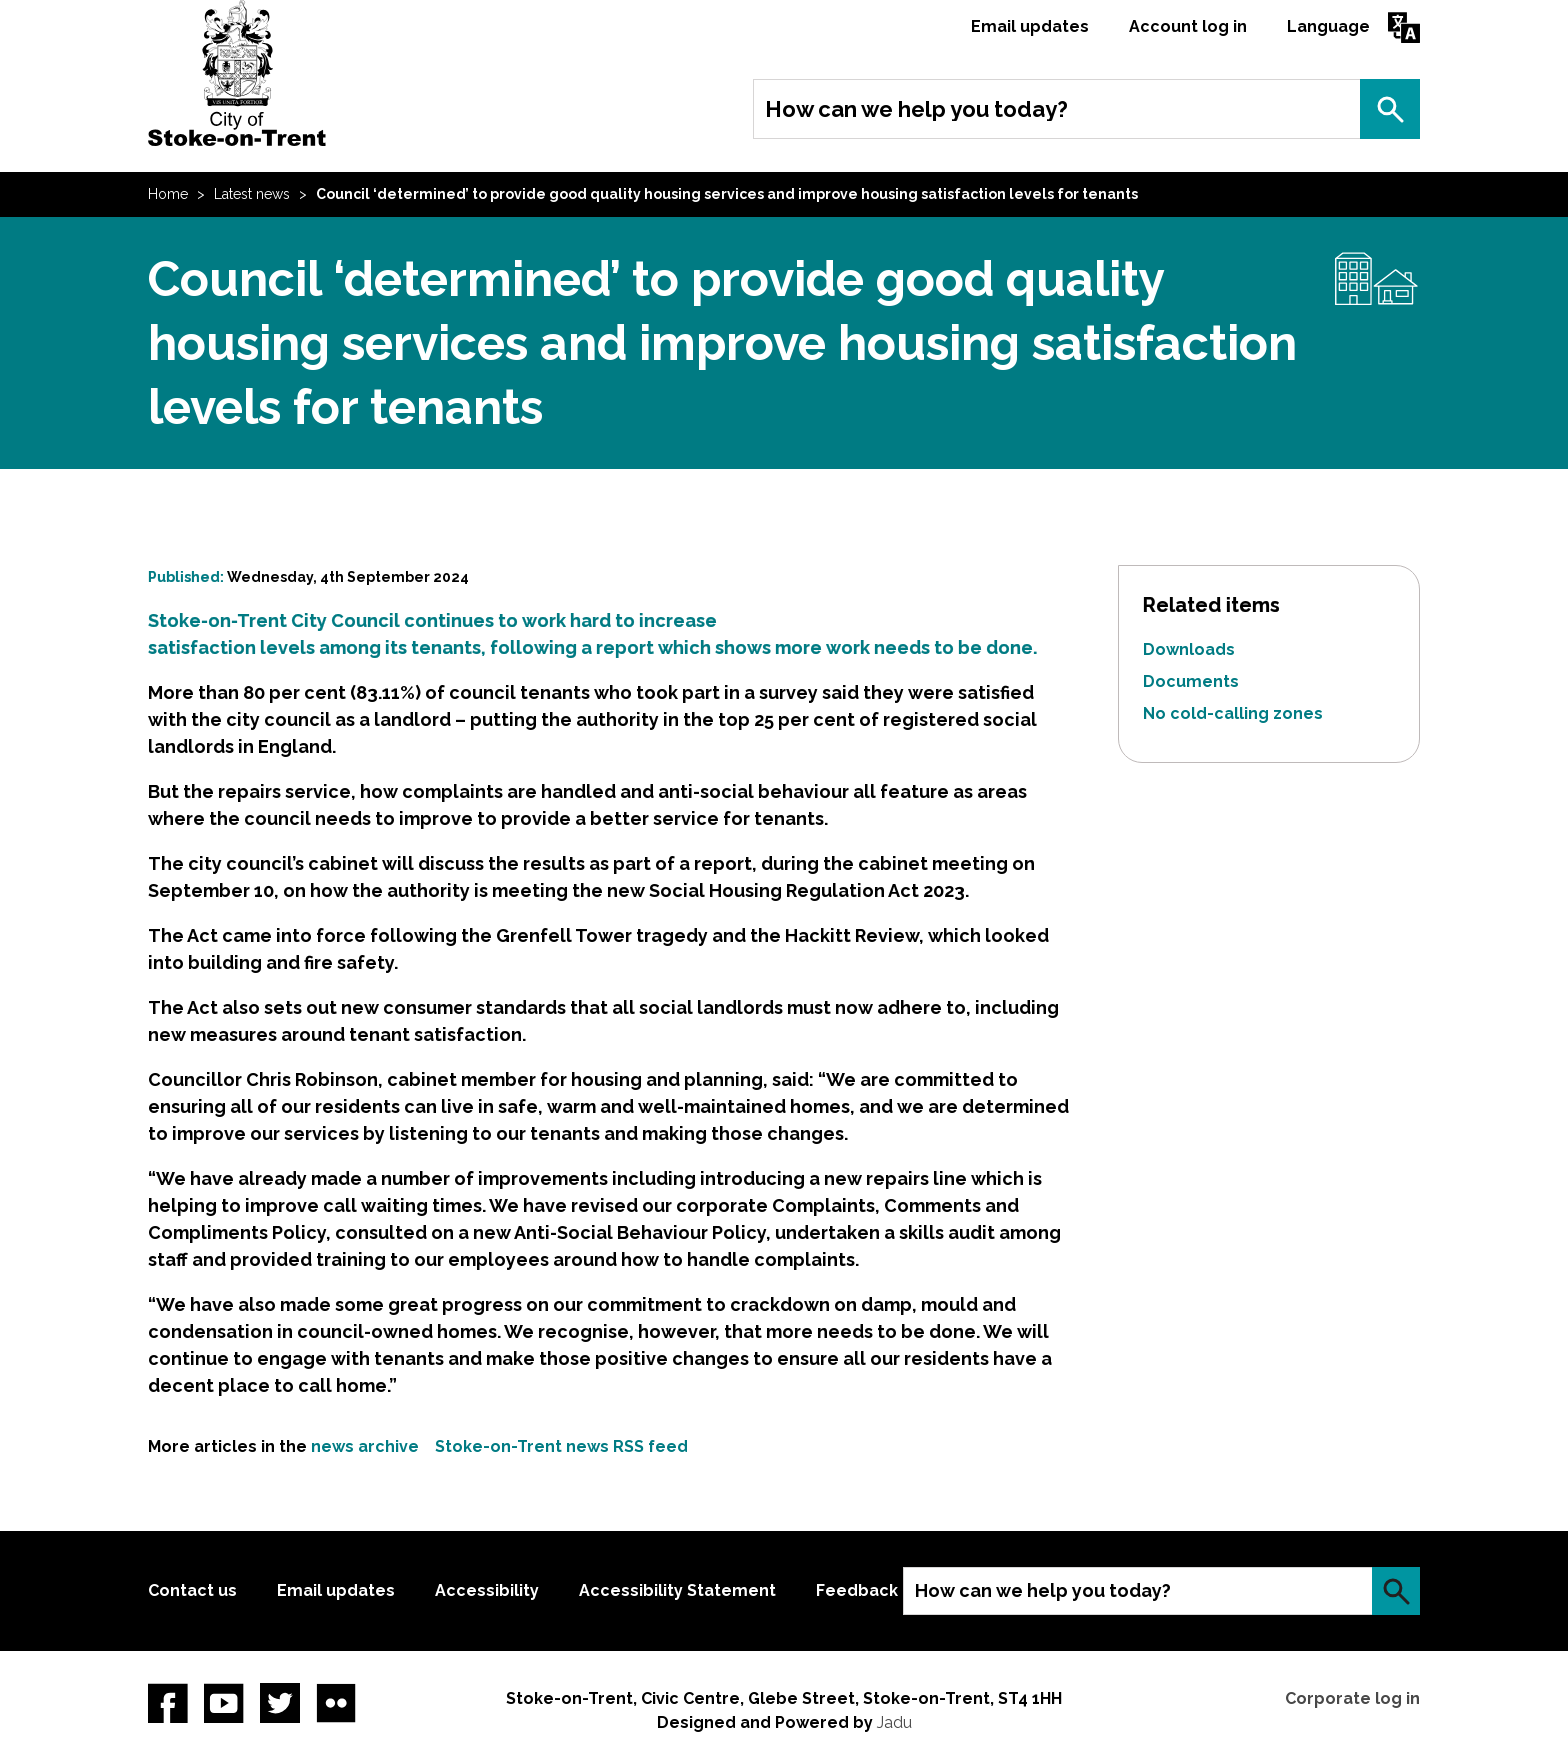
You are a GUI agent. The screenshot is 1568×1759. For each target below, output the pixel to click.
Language (1328, 26)
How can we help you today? (916, 109)
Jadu (894, 1722)
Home (168, 194)
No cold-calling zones (1233, 713)
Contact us (192, 1590)
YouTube (224, 1703)
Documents (1191, 681)
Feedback (857, 1590)
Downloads (1189, 649)
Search (1390, 109)
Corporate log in (1352, 1698)
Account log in (1188, 26)
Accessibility (487, 1590)
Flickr (336, 1703)
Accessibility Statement (677, 1590)
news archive (365, 1446)
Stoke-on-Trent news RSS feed (561, 1446)
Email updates (1030, 26)
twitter (280, 1703)
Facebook (168, 1703)
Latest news (252, 194)
